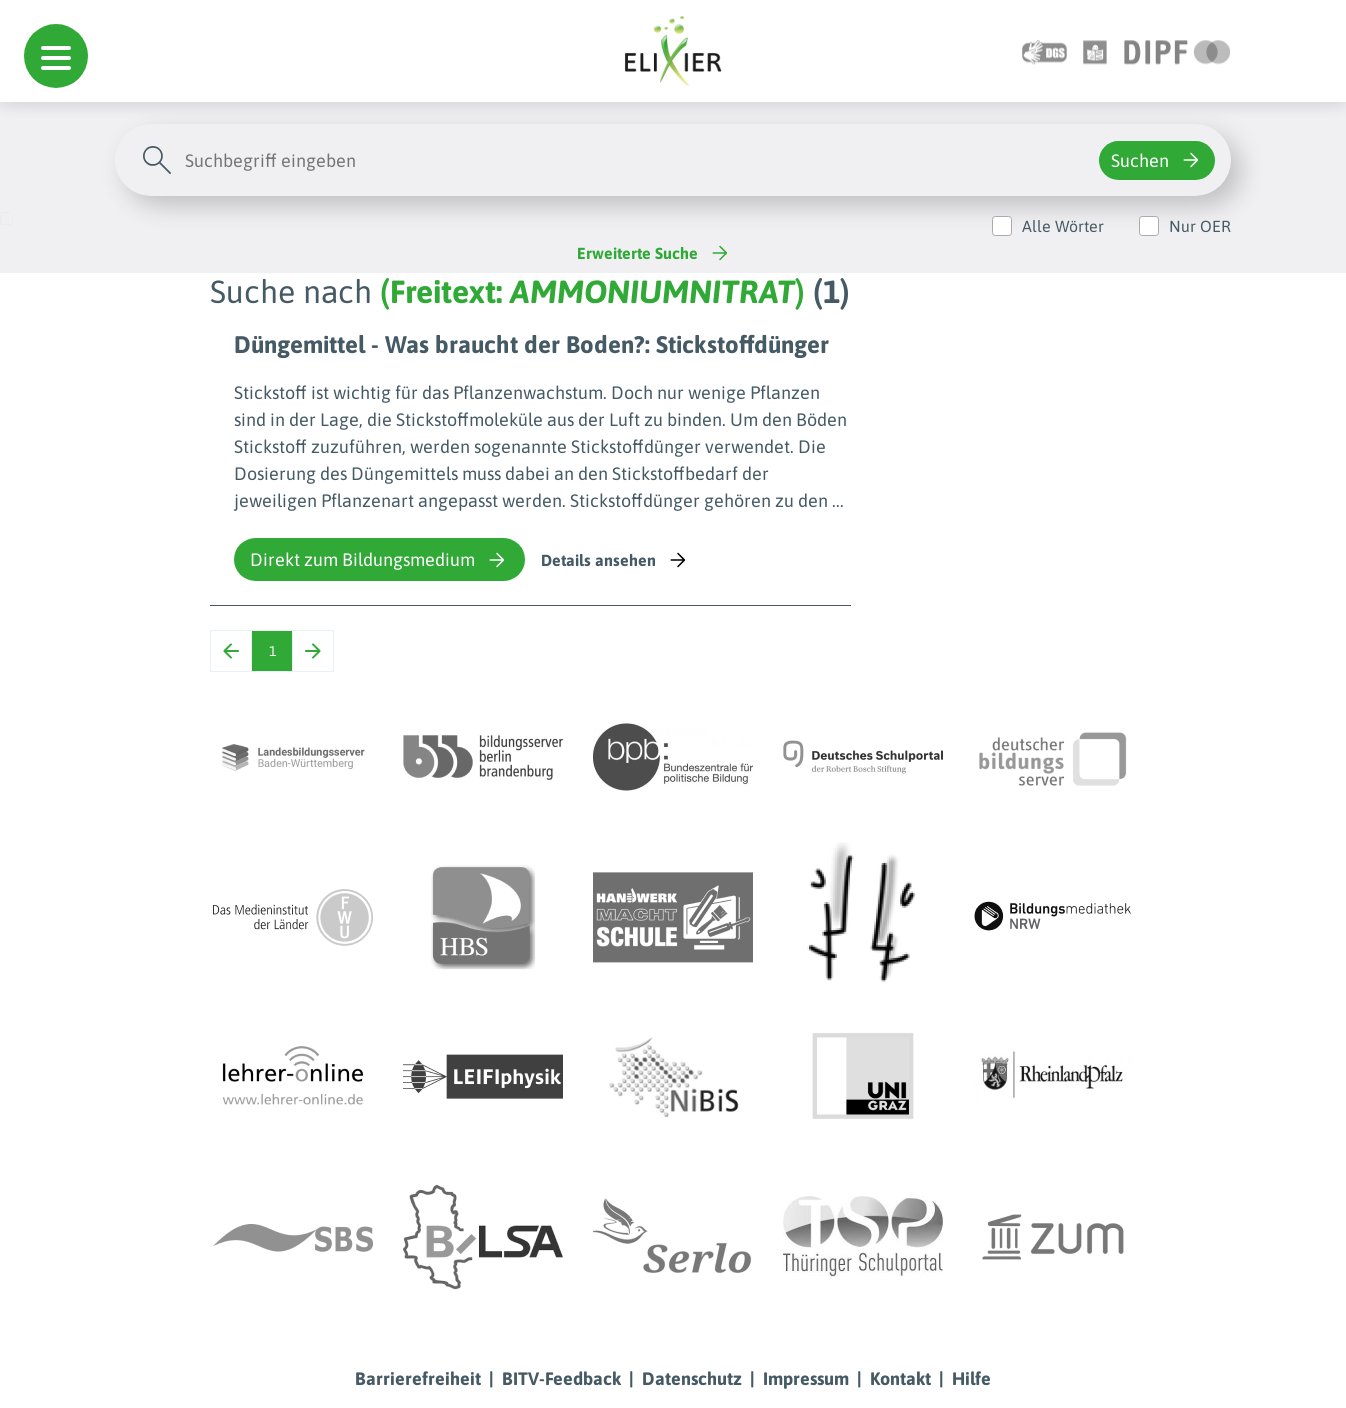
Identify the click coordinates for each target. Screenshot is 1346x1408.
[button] (56, 56)
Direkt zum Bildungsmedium (379, 560)
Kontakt (900, 1378)
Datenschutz (692, 1378)
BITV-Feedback (561, 1378)
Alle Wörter (1063, 226)
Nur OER (1200, 226)
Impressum (806, 1378)
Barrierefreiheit (418, 1378)
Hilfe (971, 1378)
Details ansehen (615, 560)
